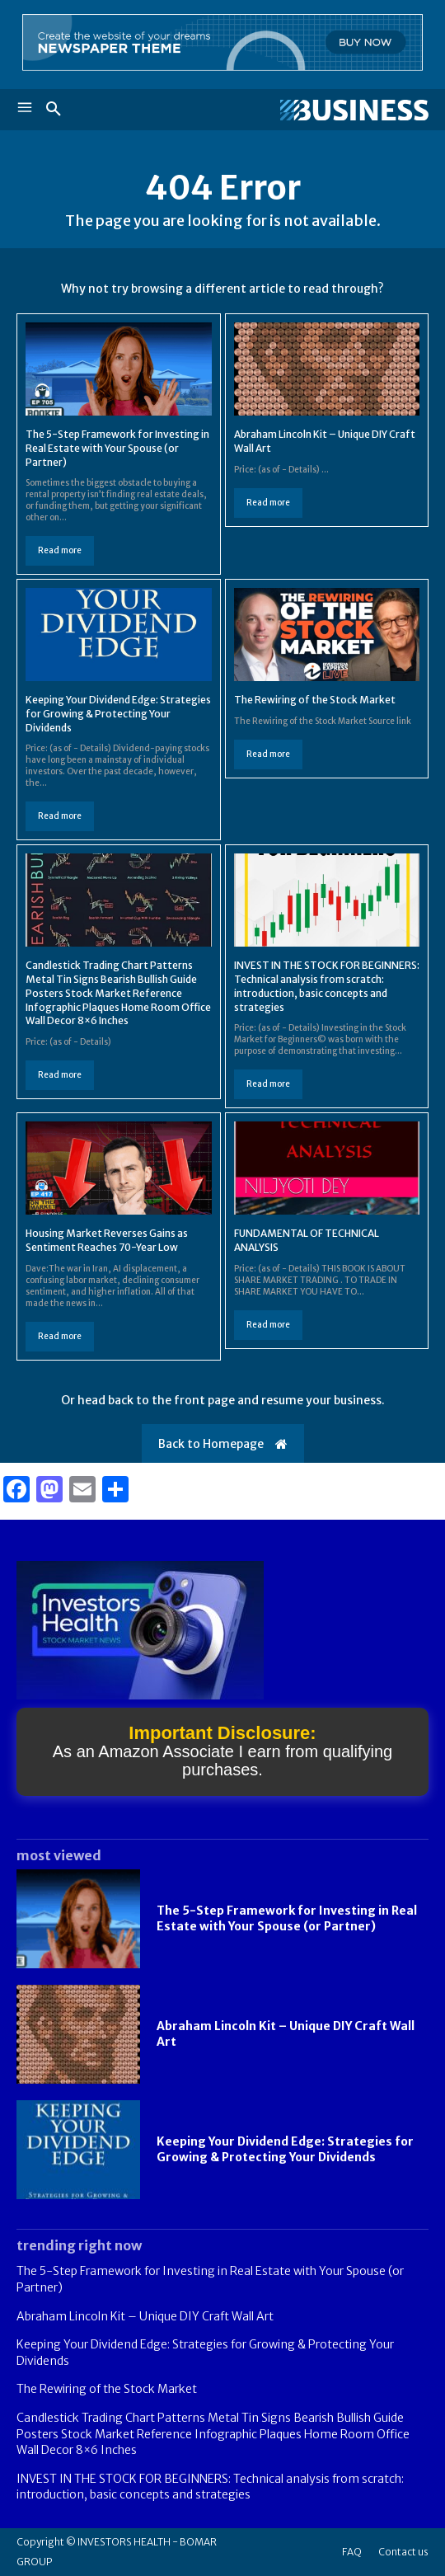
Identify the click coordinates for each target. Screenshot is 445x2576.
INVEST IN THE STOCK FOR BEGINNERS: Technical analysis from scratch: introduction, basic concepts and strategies (210, 2487)
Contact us (403, 2551)
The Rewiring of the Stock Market (315, 699)
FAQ (352, 2551)
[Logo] (325, 110)
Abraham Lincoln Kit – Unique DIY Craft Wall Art (145, 2316)
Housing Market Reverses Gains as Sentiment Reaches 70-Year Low (107, 1240)
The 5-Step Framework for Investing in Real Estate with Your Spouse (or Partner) (117, 448)
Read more (60, 550)
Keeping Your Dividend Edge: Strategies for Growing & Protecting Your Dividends (118, 713)
